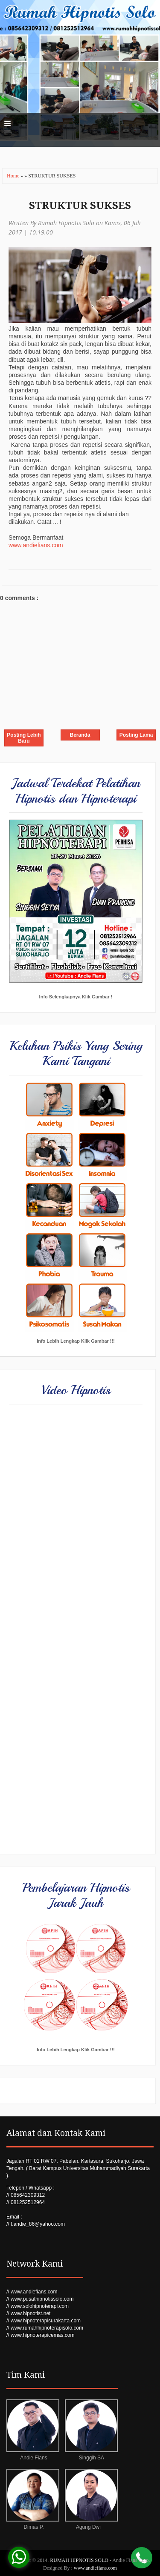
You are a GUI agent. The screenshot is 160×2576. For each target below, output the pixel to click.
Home (13, 176)
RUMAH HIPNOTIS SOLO (80, 2560)
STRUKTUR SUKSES (80, 206)
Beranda (80, 735)
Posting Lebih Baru (24, 738)
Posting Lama (136, 735)
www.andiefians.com (36, 545)
